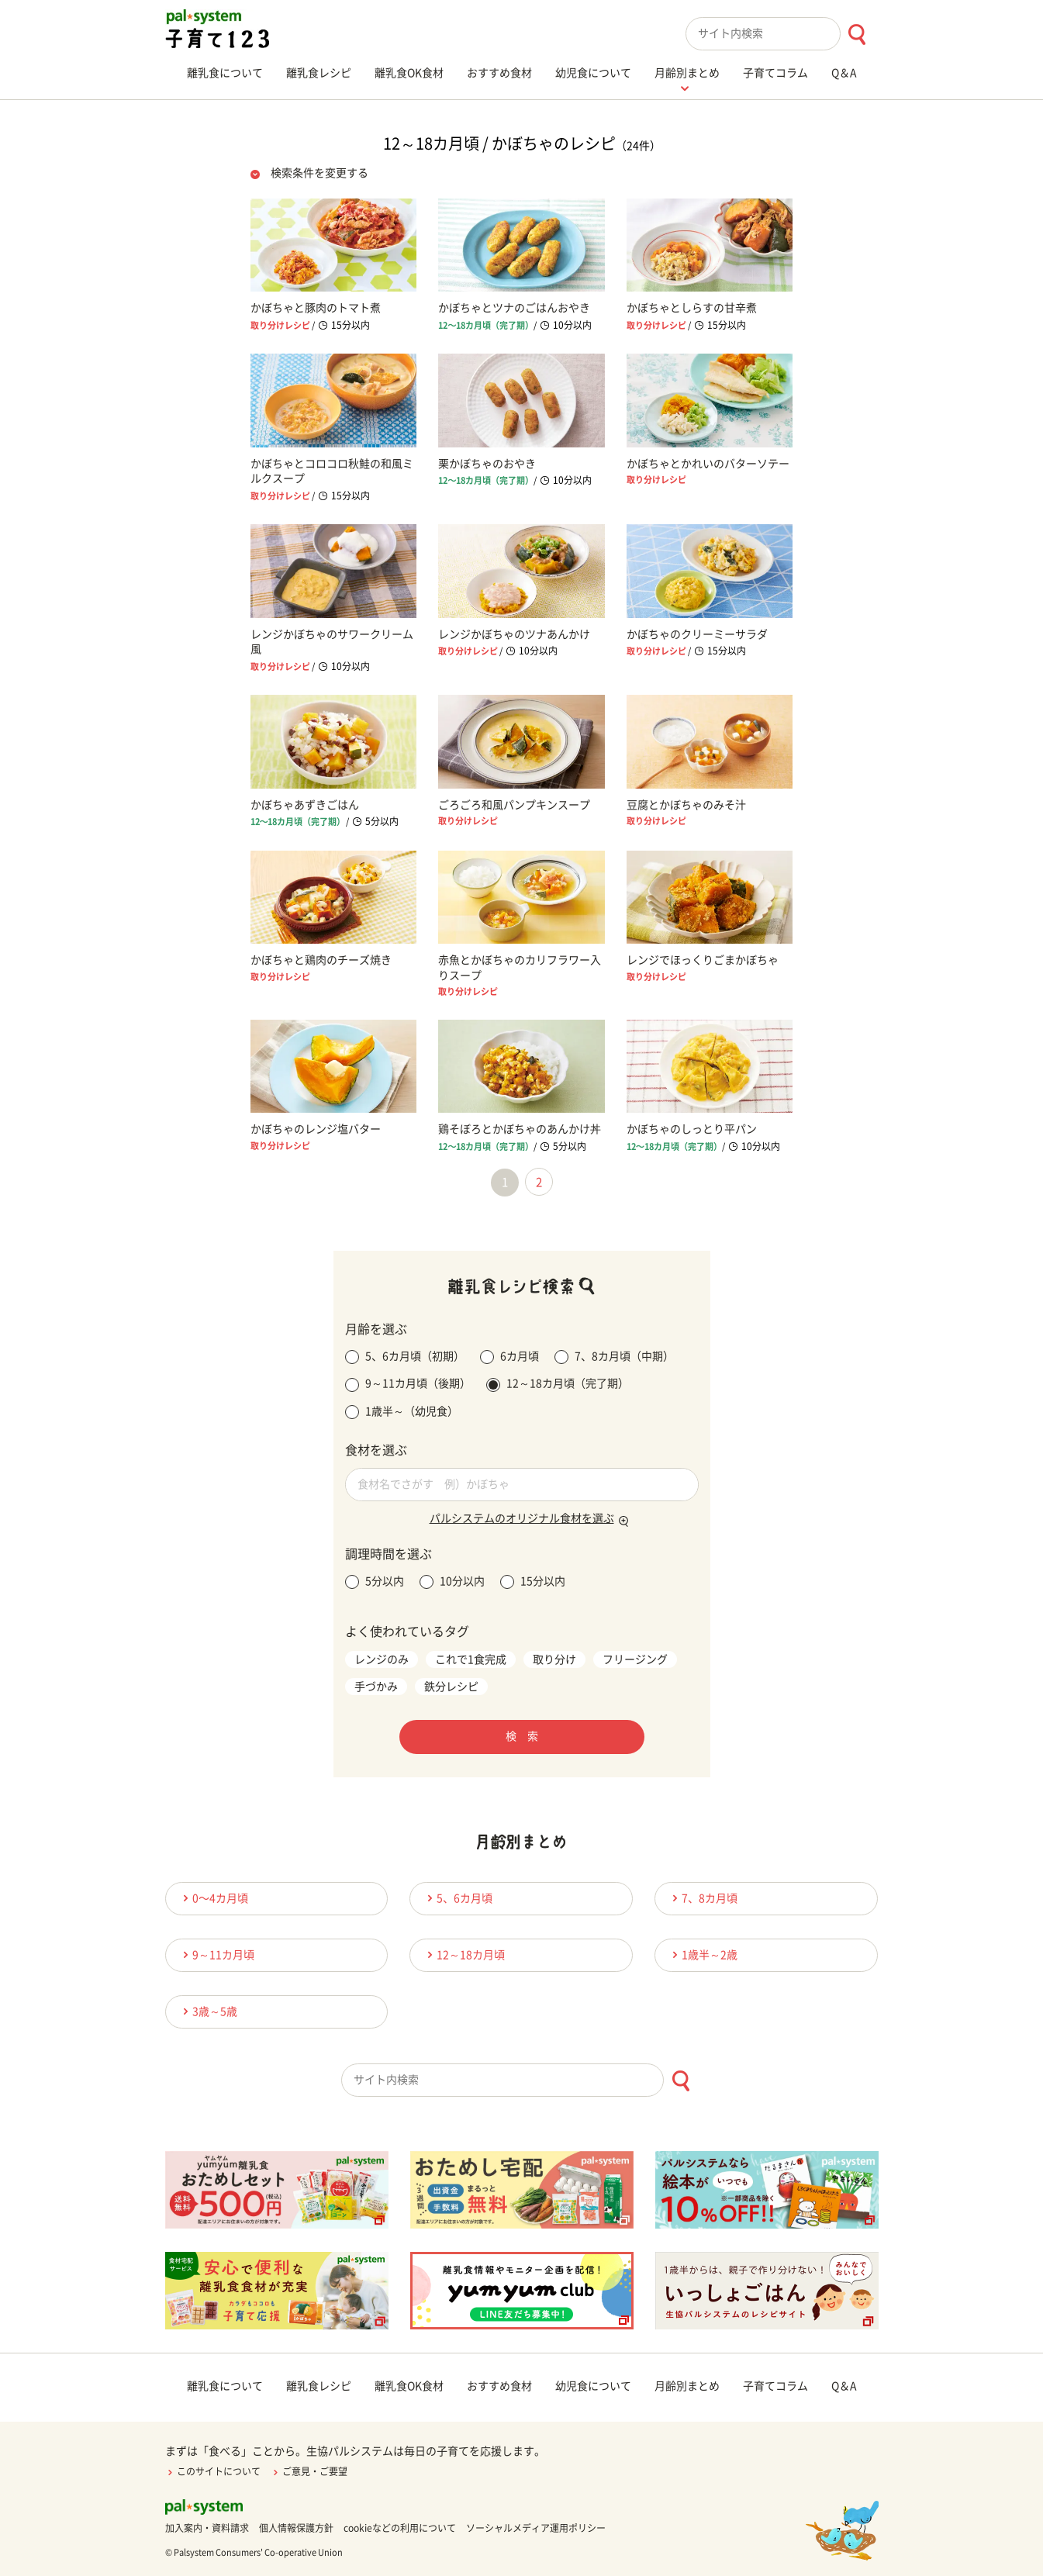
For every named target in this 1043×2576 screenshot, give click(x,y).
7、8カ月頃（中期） (614, 1357)
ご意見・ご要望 (309, 2471)
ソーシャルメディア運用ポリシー (536, 2528)
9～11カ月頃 (216, 1954)
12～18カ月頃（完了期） (557, 1385)
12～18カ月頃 (464, 1954)
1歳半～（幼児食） (401, 1412)
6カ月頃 (509, 1357)
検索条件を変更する (319, 172)
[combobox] (782, 33)
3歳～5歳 (207, 2011)
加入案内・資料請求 (207, 2528)
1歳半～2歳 (702, 1954)
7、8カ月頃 (702, 1898)
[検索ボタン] (856, 34)
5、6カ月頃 (457, 1898)
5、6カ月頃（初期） (405, 1357)
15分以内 (532, 1582)
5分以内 (374, 1582)
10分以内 (452, 1582)
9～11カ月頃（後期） (408, 1385)
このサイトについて (213, 2471)
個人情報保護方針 (296, 2528)
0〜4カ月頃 (213, 1898)
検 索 (522, 1736)
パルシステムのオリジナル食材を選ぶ (522, 1518)
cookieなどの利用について (400, 2528)
